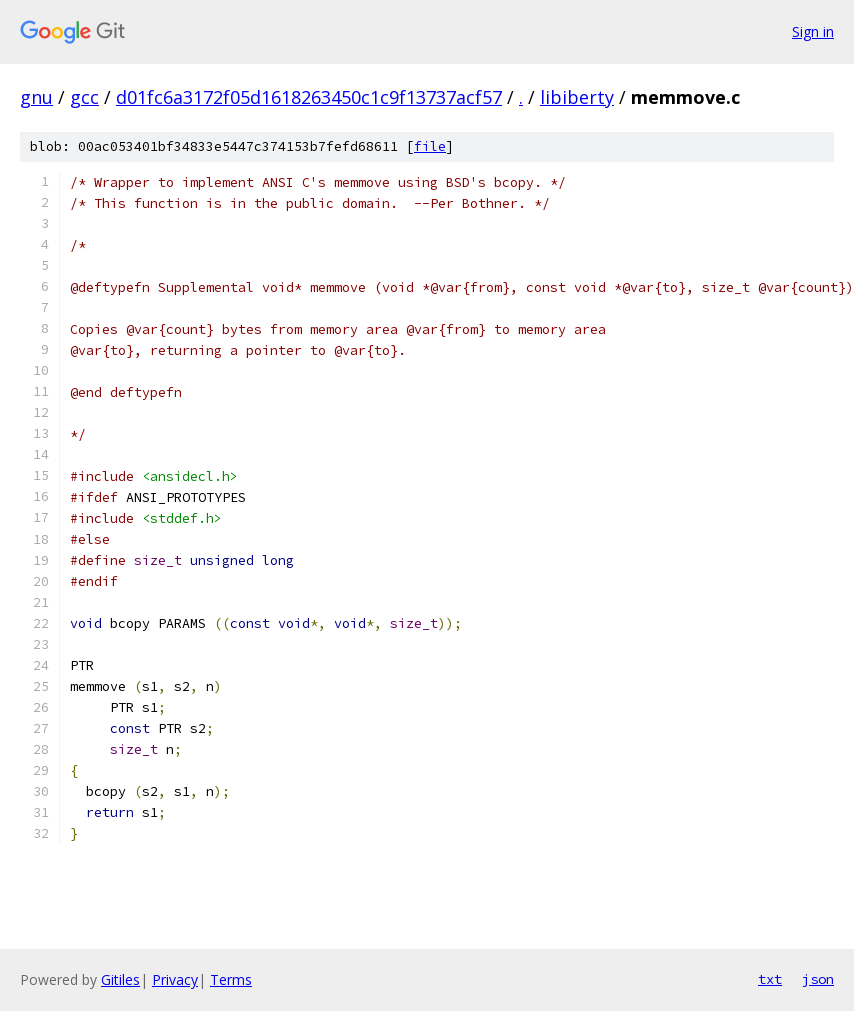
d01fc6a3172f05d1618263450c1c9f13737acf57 (309, 97)
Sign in (813, 31)
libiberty (577, 97)
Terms (231, 979)
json (818, 979)
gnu (36, 97)
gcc (84, 97)
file (430, 146)
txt (770, 979)
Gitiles (120, 979)
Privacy (175, 979)
